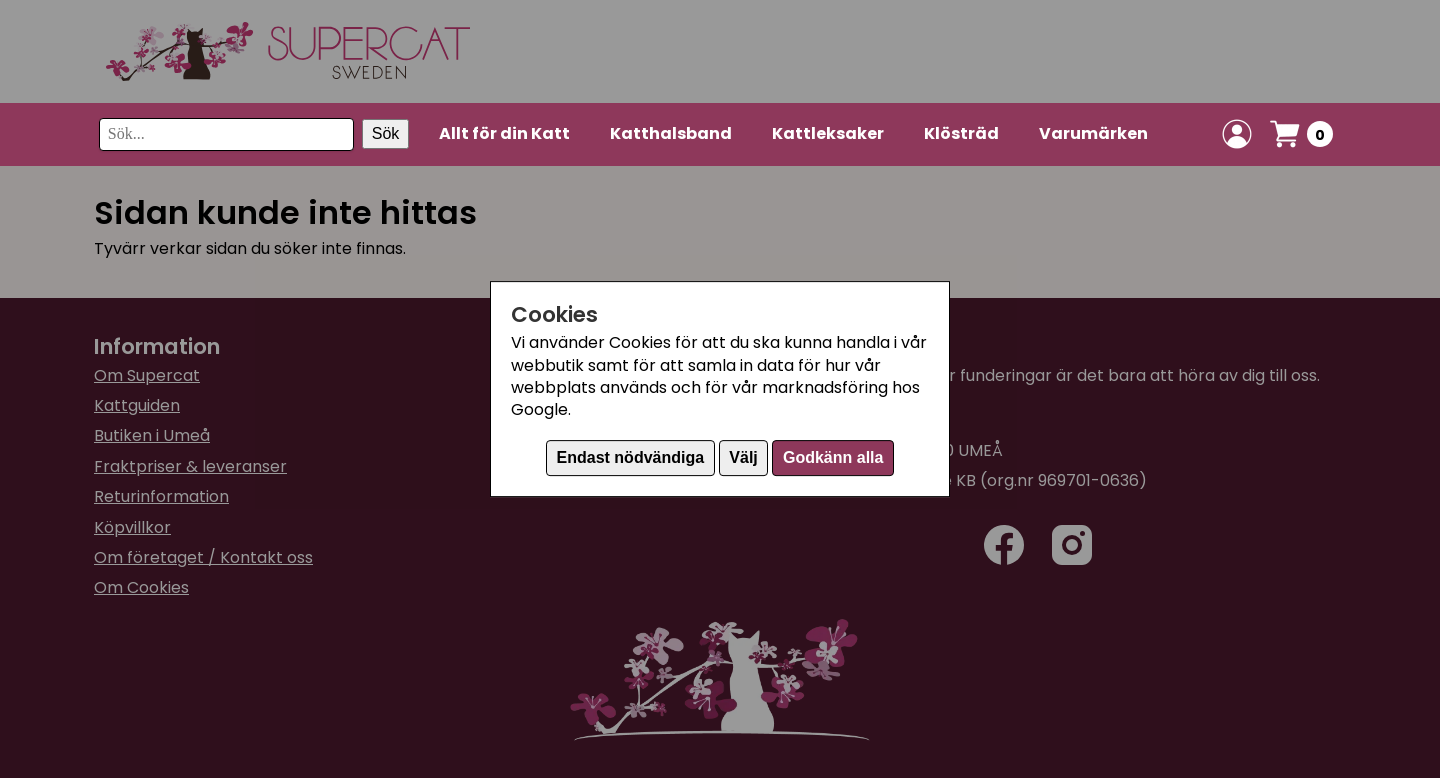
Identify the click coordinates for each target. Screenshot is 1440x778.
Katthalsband (671, 133)
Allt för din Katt (504, 133)
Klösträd (961, 133)
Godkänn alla (833, 457)
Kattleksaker (828, 133)
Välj (743, 457)
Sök (386, 133)
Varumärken (1093, 133)
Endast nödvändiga (631, 457)
